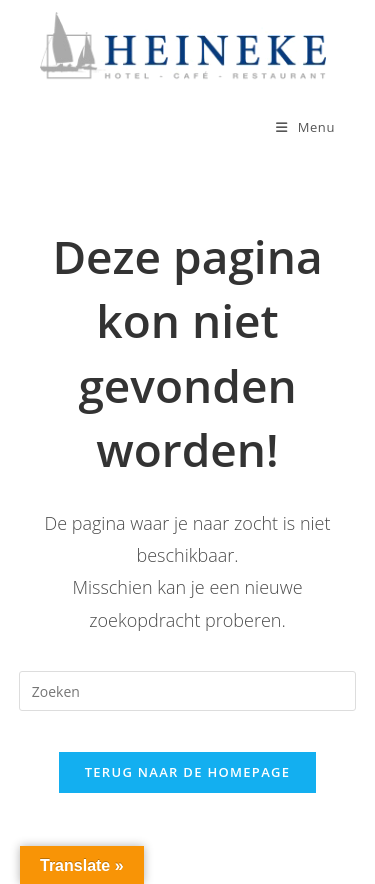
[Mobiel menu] (305, 127)
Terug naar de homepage (188, 772)
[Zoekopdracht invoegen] (188, 691)
